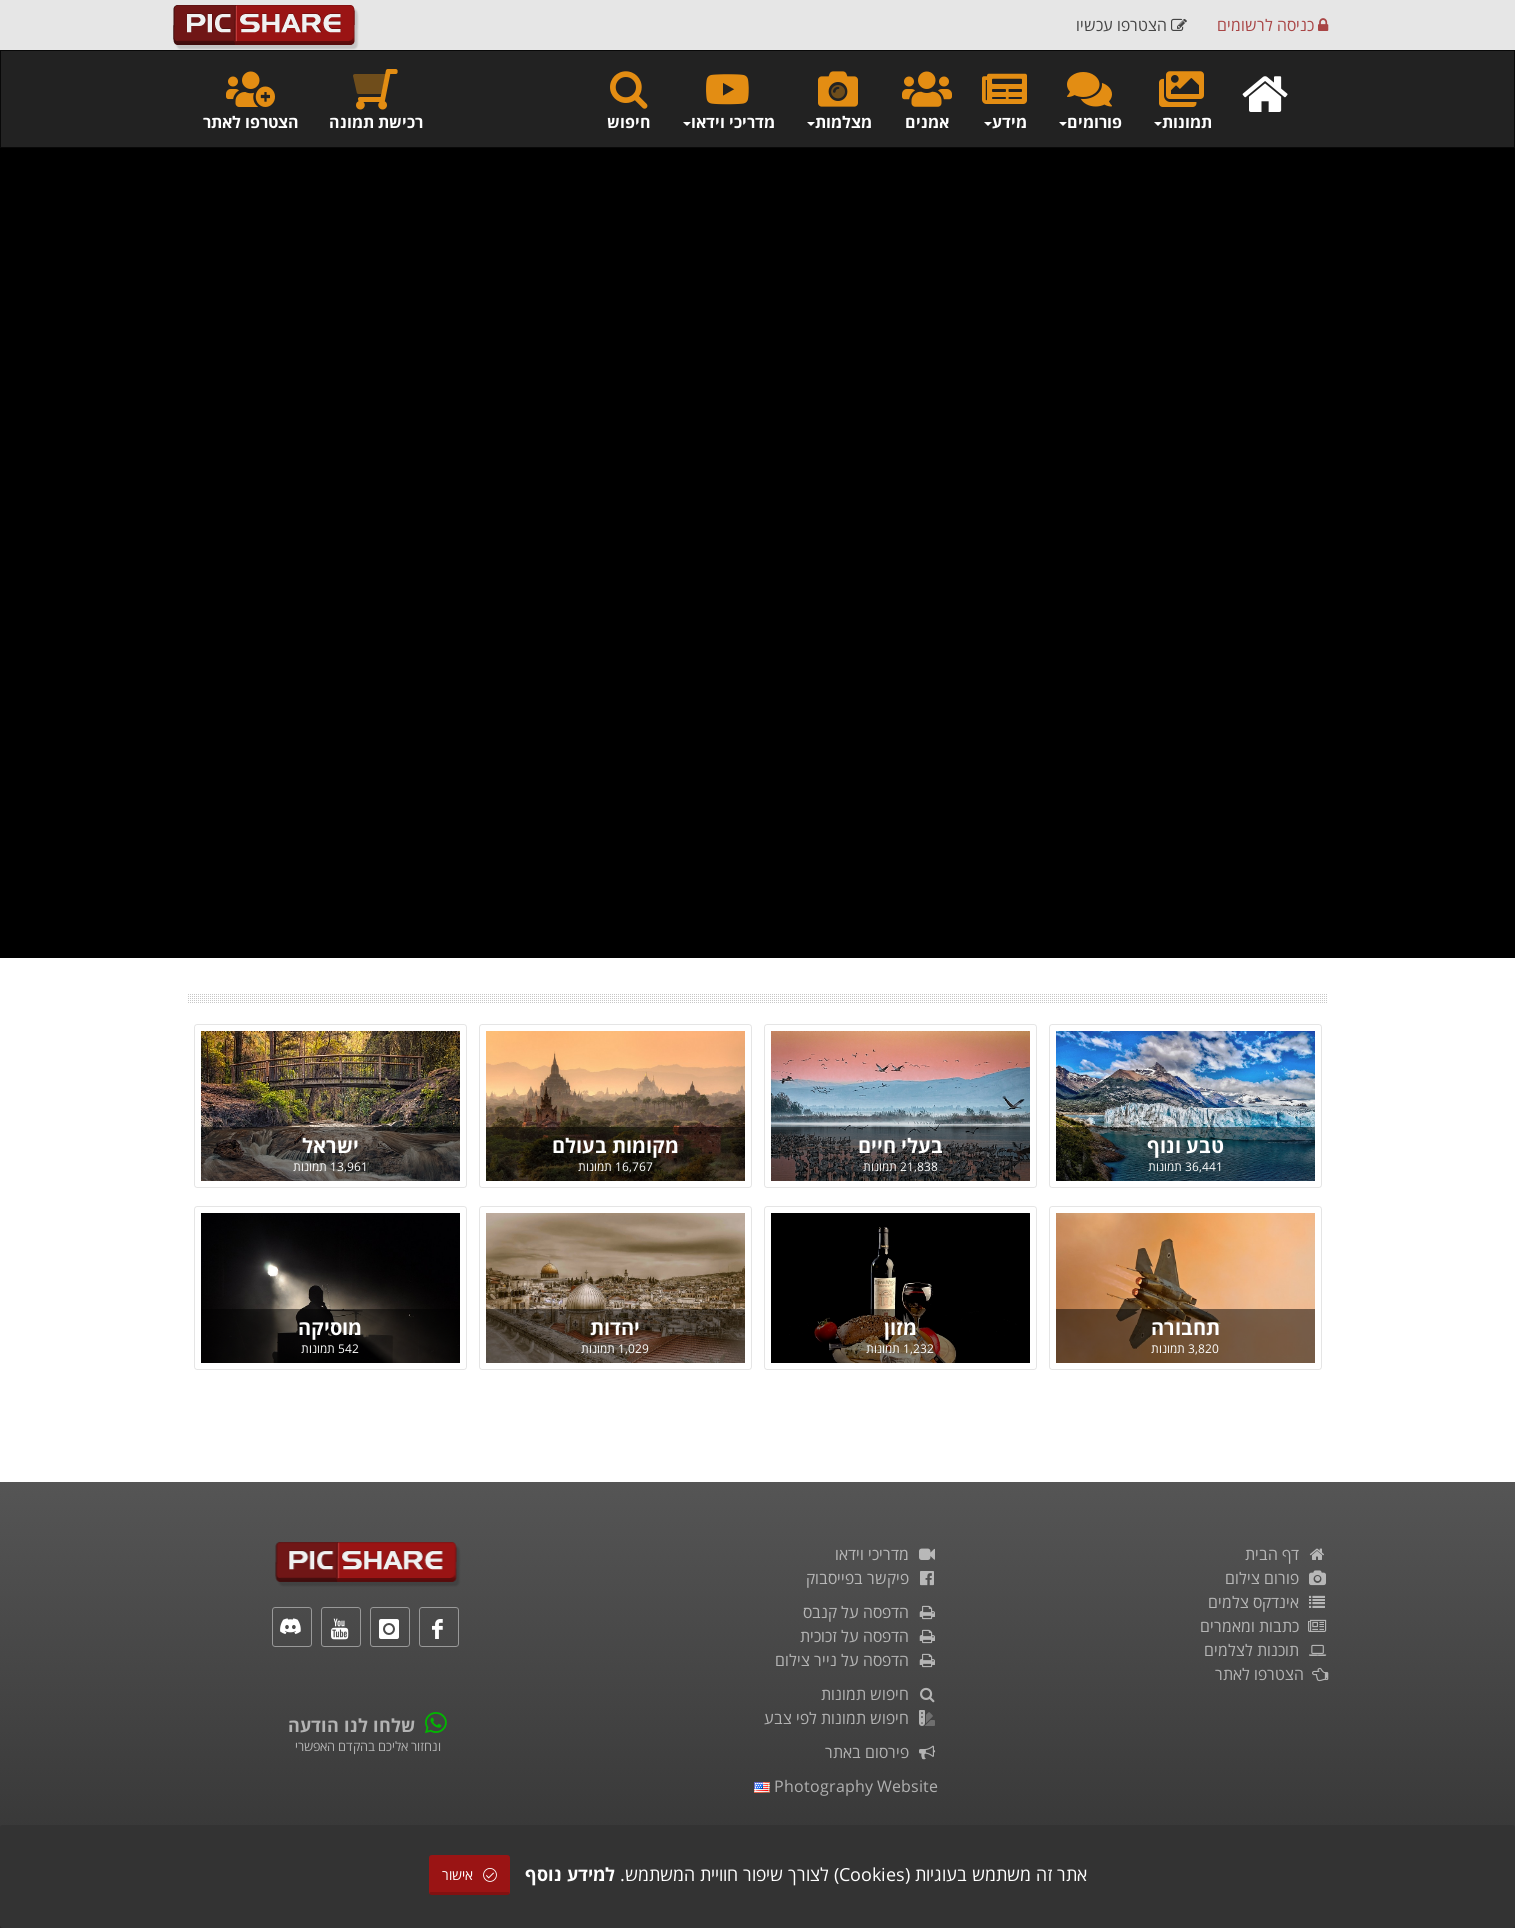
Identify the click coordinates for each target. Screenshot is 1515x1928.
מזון (900, 1327)
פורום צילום (1276, 1578)
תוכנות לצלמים (1266, 1650)
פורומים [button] (1089, 99)
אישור (469, 1874)
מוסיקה (330, 1327)
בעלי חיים (900, 1145)
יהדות (615, 1327)
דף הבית (1286, 1554)
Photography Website (846, 1786)
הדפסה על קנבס (870, 1612)
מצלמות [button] (838, 99)
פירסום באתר (881, 1752)
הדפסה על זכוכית (869, 1636)
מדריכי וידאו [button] (728, 99)
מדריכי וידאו (886, 1554)
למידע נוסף (570, 1874)
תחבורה (1185, 1327)
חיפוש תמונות (879, 1694)
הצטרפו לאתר (251, 99)
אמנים (927, 99)
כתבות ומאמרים (1264, 1626)
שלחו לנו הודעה (351, 1725)
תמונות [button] (1182, 99)
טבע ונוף (1185, 1145)
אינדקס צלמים (1268, 1602)
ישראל (330, 1145)
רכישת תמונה (376, 99)
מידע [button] (1004, 99)
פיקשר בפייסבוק (872, 1578)
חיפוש (629, 99)
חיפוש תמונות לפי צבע (851, 1718)
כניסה (1272, 25)
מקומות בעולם (615, 1145)
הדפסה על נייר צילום (856, 1660)
